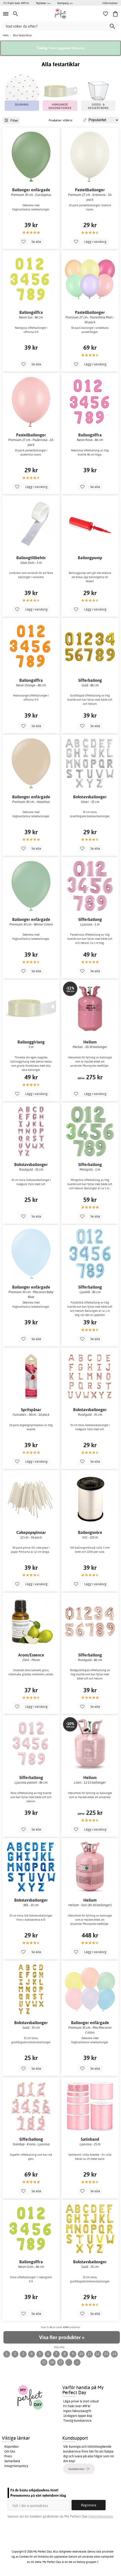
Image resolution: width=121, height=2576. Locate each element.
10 (81, 2354)
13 (106, 2354)
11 (89, 2354)
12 (98, 2354)
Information (110, 3)
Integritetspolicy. (100, 2516)
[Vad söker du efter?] (60, 26)
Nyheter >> (43, 3)
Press (8, 2456)
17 (60, 2362)
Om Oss (9, 2451)
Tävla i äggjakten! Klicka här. (67, 48)
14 (114, 2354)
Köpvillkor (11, 2446)
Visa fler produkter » (61, 2337)
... (69, 2362)
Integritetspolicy (16, 2466)
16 (52, 2362)
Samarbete (12, 2461)
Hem (6, 35)
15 (44, 2362)
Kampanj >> (65, 3)
